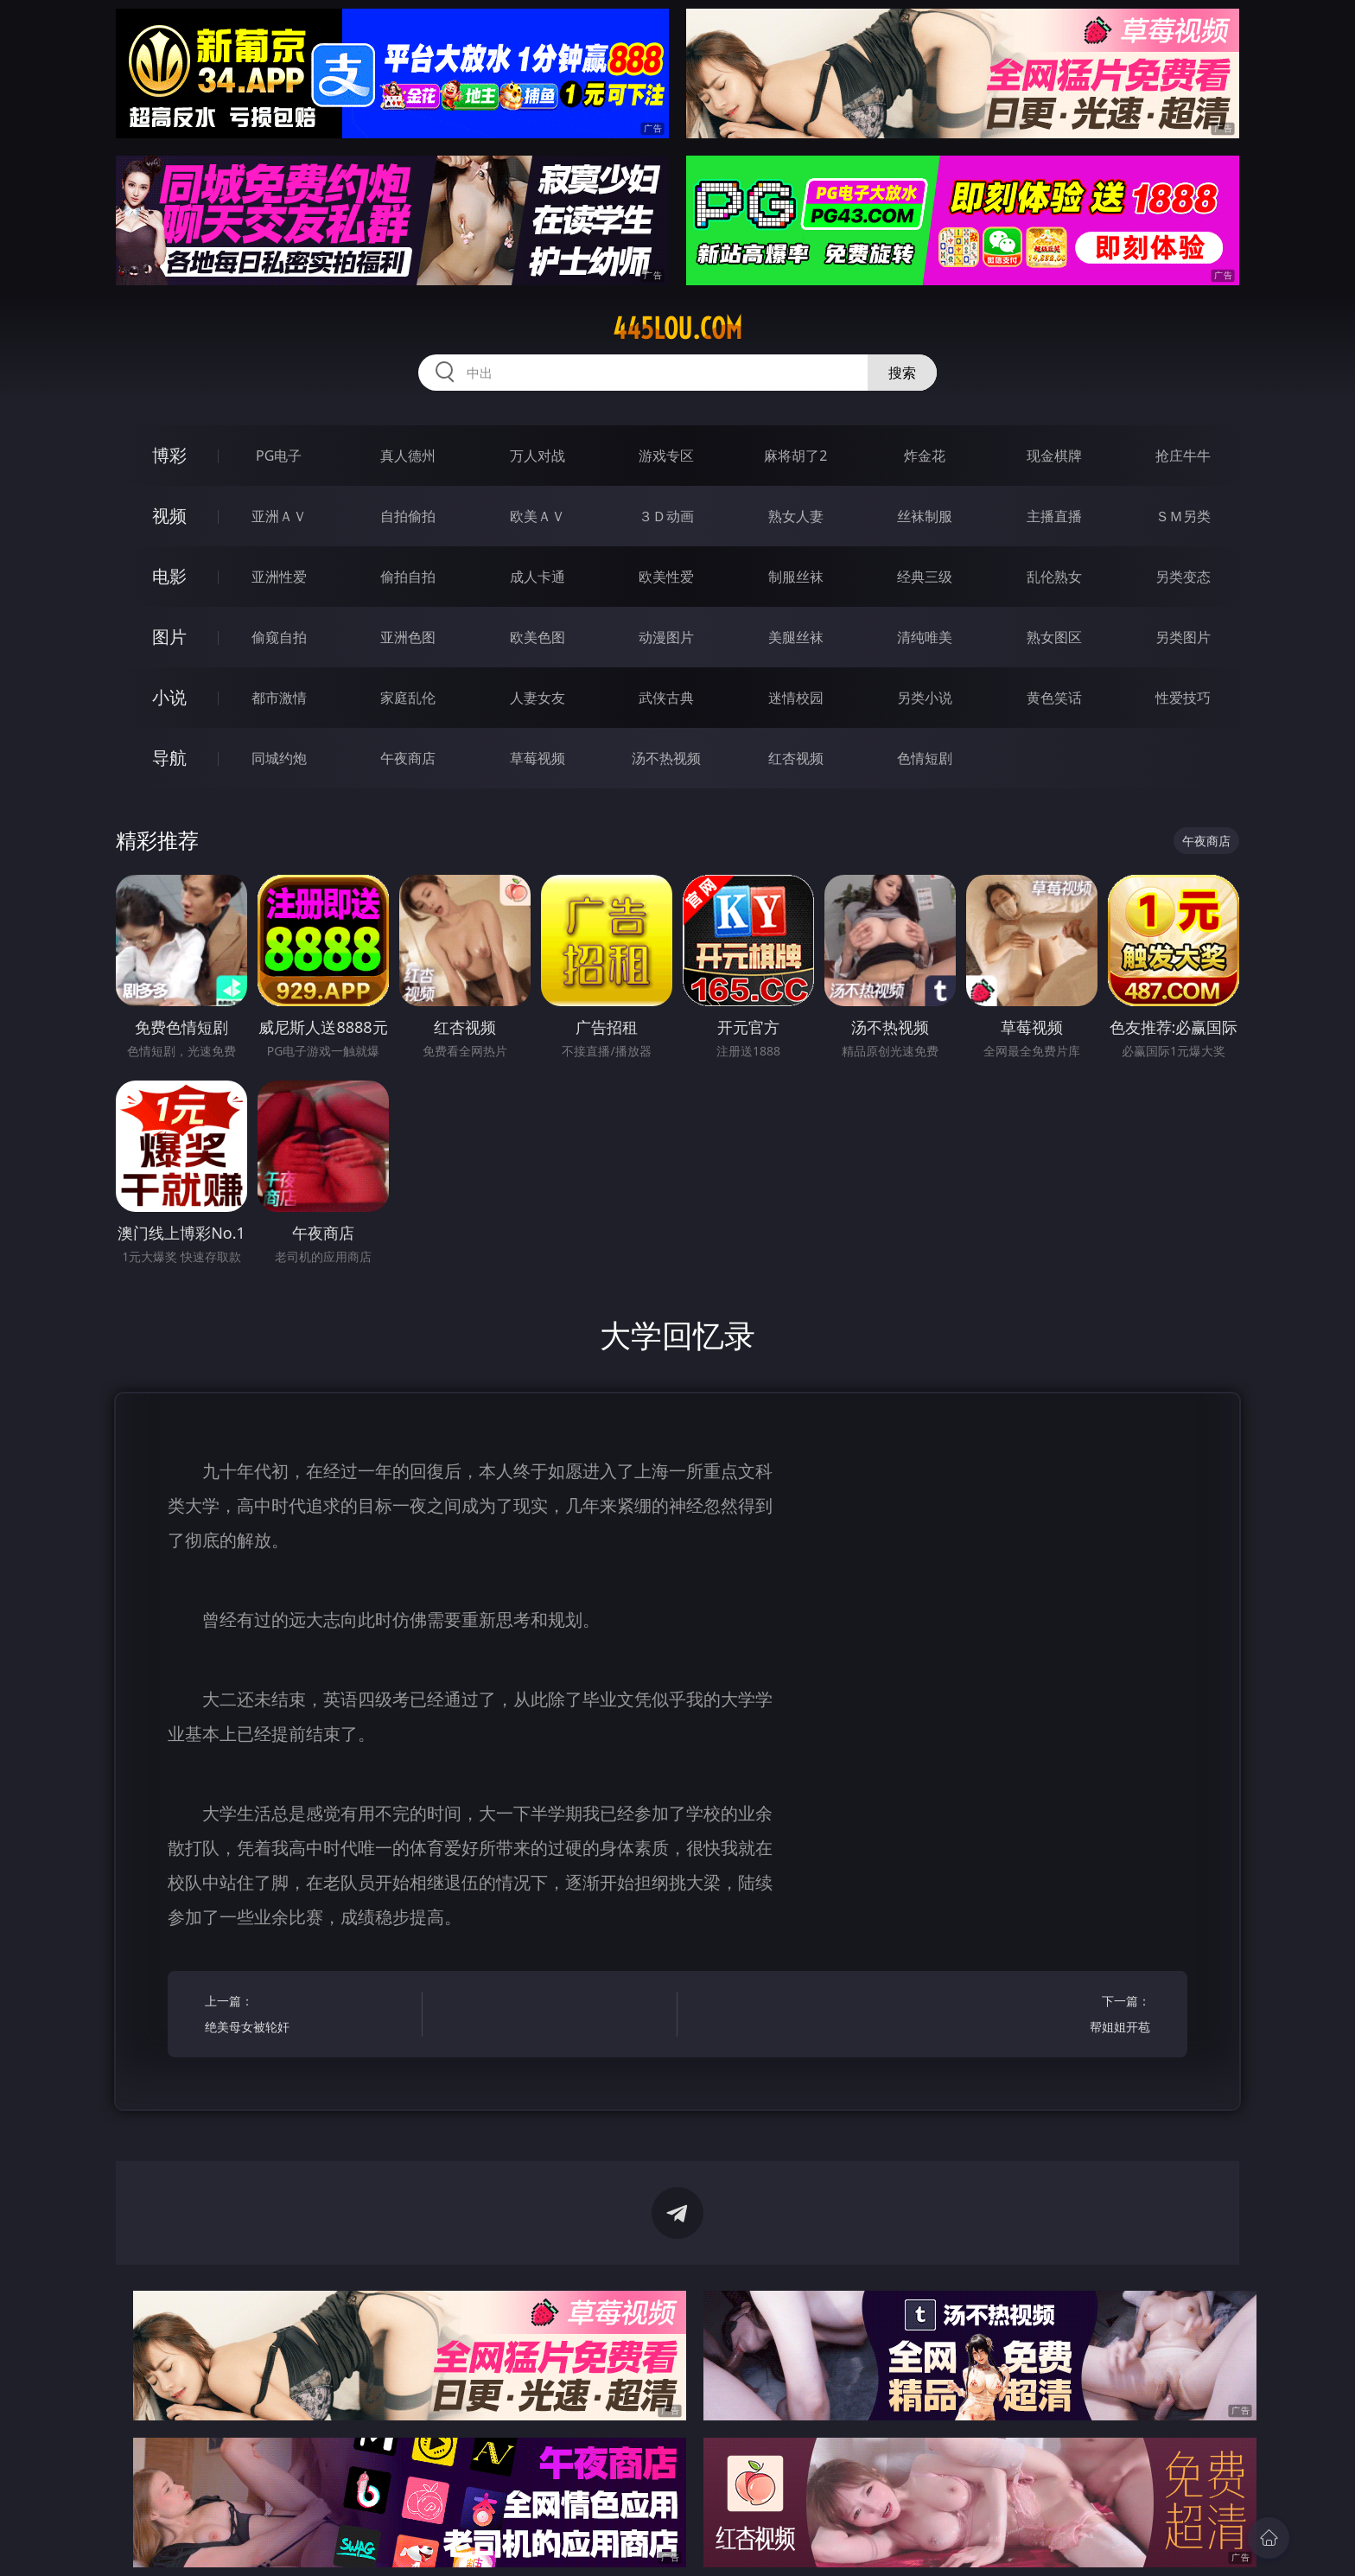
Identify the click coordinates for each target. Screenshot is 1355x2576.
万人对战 (537, 455)
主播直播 (1054, 516)
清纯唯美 (924, 637)
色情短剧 (924, 758)
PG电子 (279, 455)
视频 (169, 515)
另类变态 (1183, 576)
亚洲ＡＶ (279, 516)
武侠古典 (666, 697)
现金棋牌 (1054, 455)
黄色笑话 (1054, 697)
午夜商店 (408, 758)
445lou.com (677, 328)
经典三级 (924, 576)
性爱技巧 (1183, 697)
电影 (169, 576)
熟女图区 (1054, 637)
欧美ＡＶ (537, 516)
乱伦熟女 (1054, 576)
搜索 (902, 372)
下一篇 (1047, 2016)
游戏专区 (666, 455)
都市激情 (279, 697)
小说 (169, 697)
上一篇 (308, 2016)
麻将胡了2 (795, 455)
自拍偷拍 (408, 516)
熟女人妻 (796, 516)
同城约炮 (279, 758)
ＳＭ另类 (1183, 516)
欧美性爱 (666, 576)
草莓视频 (537, 758)
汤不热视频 (666, 758)
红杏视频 (796, 758)
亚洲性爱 (279, 576)
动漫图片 (666, 637)
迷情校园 (796, 697)
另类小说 (924, 697)
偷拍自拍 (408, 576)
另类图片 (1183, 637)
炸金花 (924, 455)
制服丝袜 (796, 576)
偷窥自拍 (279, 637)
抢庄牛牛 (1183, 455)
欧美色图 (537, 637)
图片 (169, 636)
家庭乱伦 (408, 697)
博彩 (169, 455)
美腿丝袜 (796, 637)
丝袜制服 (924, 516)
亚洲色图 (408, 637)
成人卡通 (537, 576)
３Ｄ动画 (666, 516)
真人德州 (408, 455)
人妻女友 (537, 697)
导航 (169, 757)
